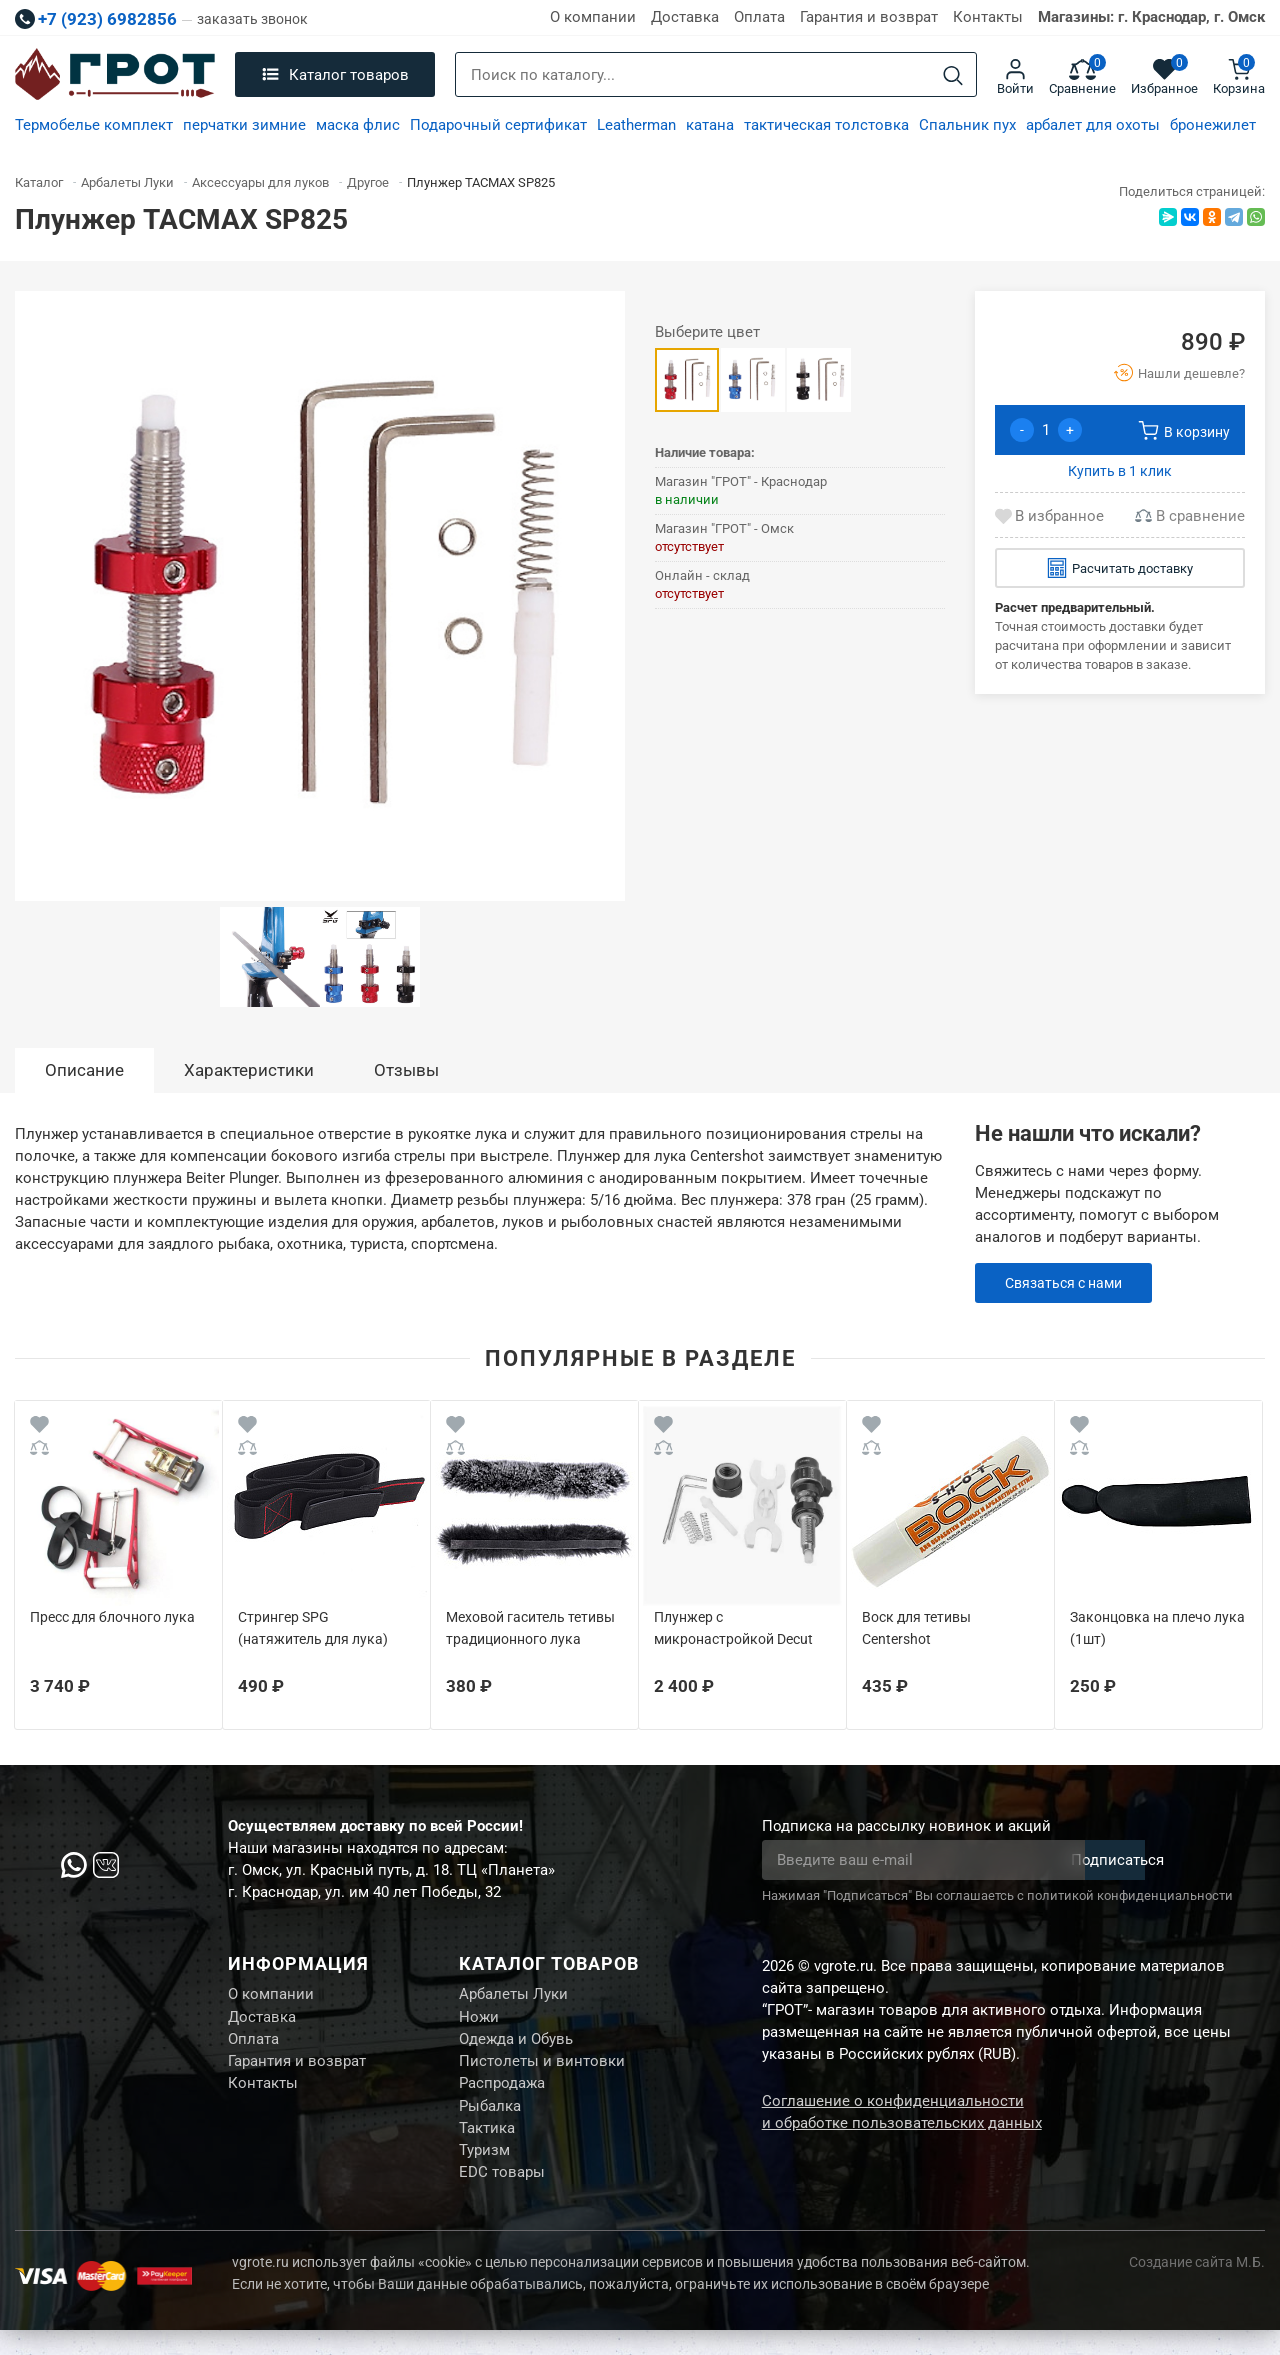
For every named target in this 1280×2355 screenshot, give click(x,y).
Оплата (759, 17)
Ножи (479, 2021)
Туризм (484, 2171)
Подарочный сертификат (498, 125)
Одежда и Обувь (516, 2046)
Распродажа (502, 2096)
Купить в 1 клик (1120, 471)
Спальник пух (967, 125)
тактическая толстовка (826, 125)
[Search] (953, 75)
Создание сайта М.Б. (1197, 2287)
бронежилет (1213, 125)
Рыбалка (490, 2121)
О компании (593, 17)
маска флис (358, 125)
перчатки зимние (244, 125)
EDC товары (502, 2196)
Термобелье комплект (94, 125)
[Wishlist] (39, 1427)
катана (710, 125)
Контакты (988, 17)
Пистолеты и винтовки (542, 2071)
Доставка (685, 17)
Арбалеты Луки (513, 1996)
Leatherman (636, 125)
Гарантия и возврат (869, 17)
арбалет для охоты (1093, 125)
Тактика (487, 2146)
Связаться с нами (1068, 1283)
